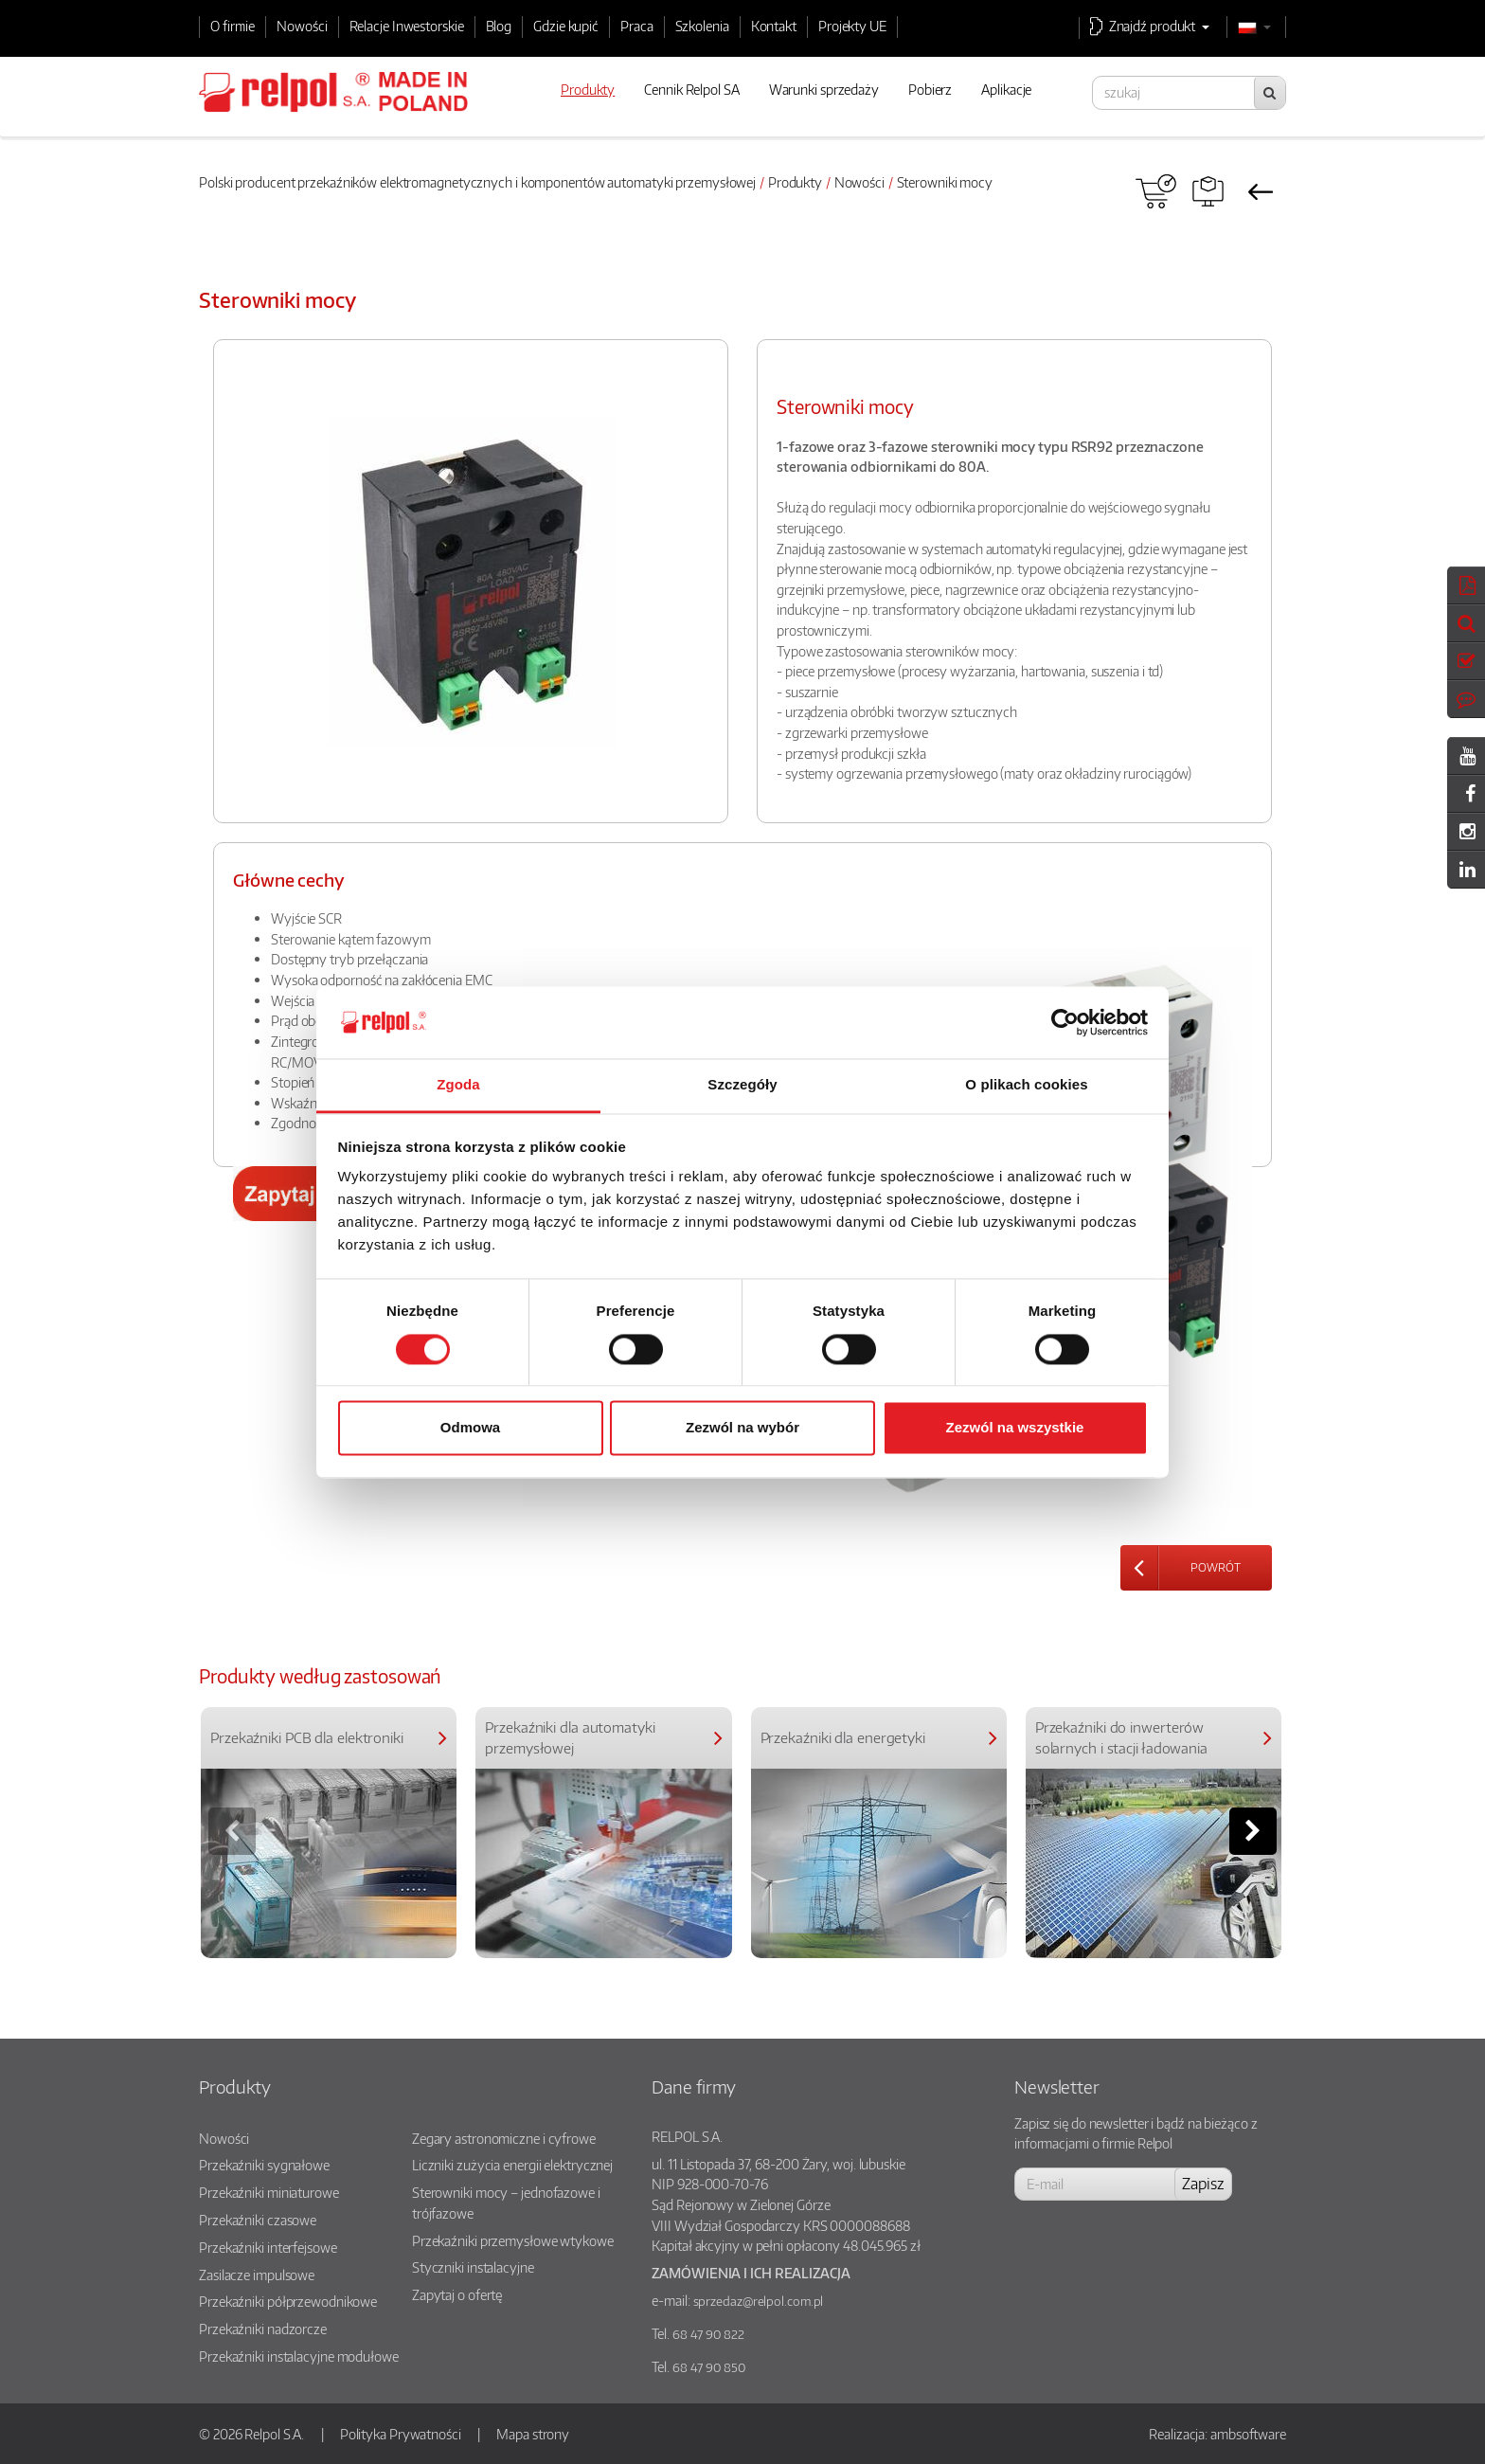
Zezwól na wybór (742, 1428)
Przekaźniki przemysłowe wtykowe (513, 2240)
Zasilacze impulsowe (256, 2274)
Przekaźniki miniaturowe (269, 2192)
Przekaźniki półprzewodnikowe (288, 2301)
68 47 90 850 (708, 2367)
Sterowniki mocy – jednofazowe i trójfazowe (506, 2202)
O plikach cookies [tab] (1026, 1085)
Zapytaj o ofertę (457, 2294)
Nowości (302, 25)
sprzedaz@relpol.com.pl (758, 2301)
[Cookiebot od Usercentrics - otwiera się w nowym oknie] (1065, 1022)
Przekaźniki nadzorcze (263, 2328)
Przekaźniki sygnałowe (264, 2164)
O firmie (232, 25)
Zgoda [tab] (458, 1085)
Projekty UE (852, 25)
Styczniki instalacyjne (473, 2266)
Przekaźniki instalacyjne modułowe (299, 2356)
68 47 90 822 (708, 2334)
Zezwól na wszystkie (1015, 1428)
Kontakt (773, 25)
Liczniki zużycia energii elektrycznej (512, 2164)
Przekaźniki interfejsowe (268, 2247)
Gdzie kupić (566, 25)
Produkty (795, 181)
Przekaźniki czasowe (257, 2219)
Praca (636, 25)
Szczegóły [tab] (742, 1085)
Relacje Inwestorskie (406, 25)
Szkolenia (702, 25)
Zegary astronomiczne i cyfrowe (504, 2138)
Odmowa (470, 1428)
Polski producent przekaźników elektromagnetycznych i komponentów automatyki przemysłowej (477, 181)
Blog (499, 25)
